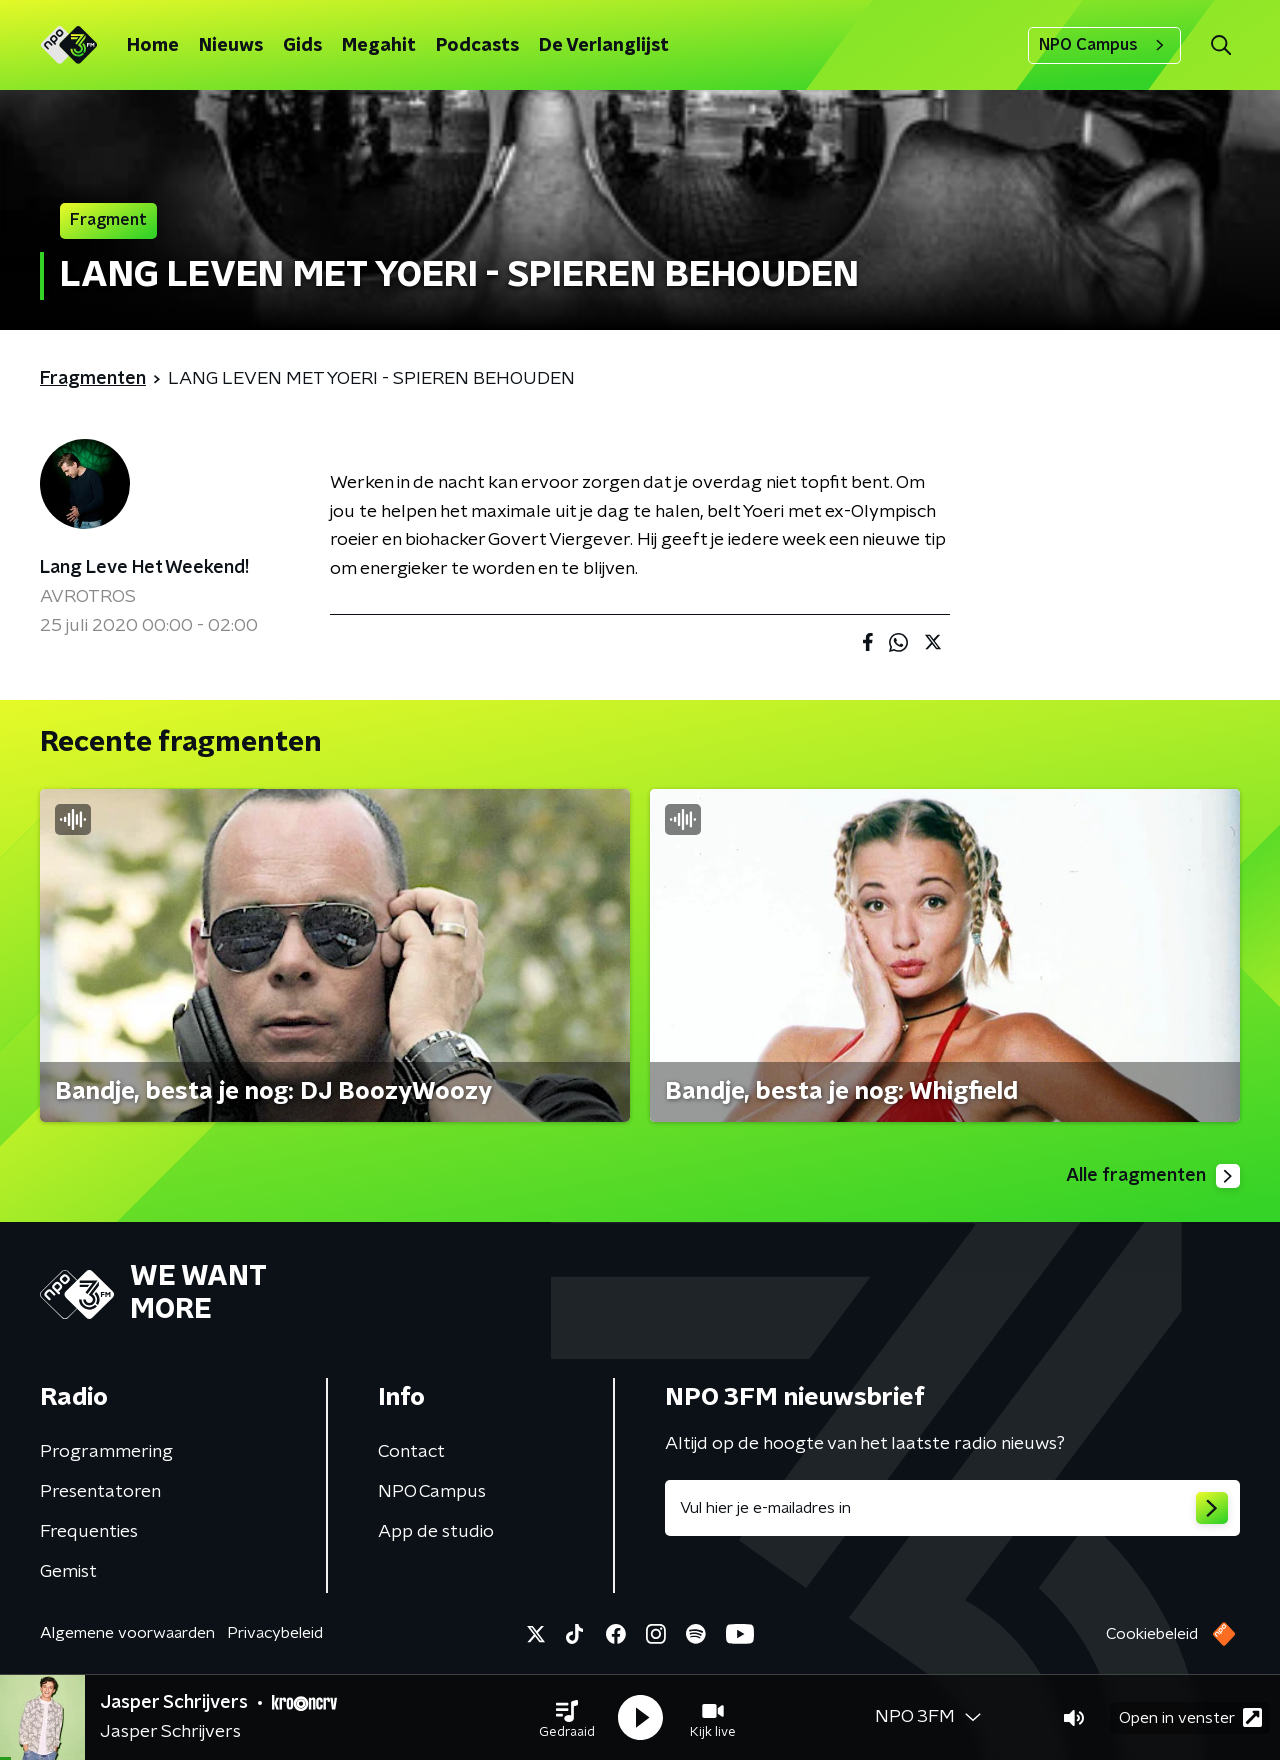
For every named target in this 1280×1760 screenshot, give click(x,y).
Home (153, 46)
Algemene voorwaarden (127, 1633)
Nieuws (231, 46)
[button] (567, 1718)
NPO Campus (1104, 45)
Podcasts (477, 46)
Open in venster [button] (1190, 1717)
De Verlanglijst (604, 46)
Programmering (106, 1452)
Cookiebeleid (1152, 1634)
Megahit (379, 46)
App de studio (436, 1532)
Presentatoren (100, 1492)
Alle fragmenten (1153, 1176)
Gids (302, 46)
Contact (411, 1452)
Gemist (68, 1572)
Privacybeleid (275, 1633)
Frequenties (89, 1532)
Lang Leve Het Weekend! (144, 568)
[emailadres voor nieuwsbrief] (952, 1508)
